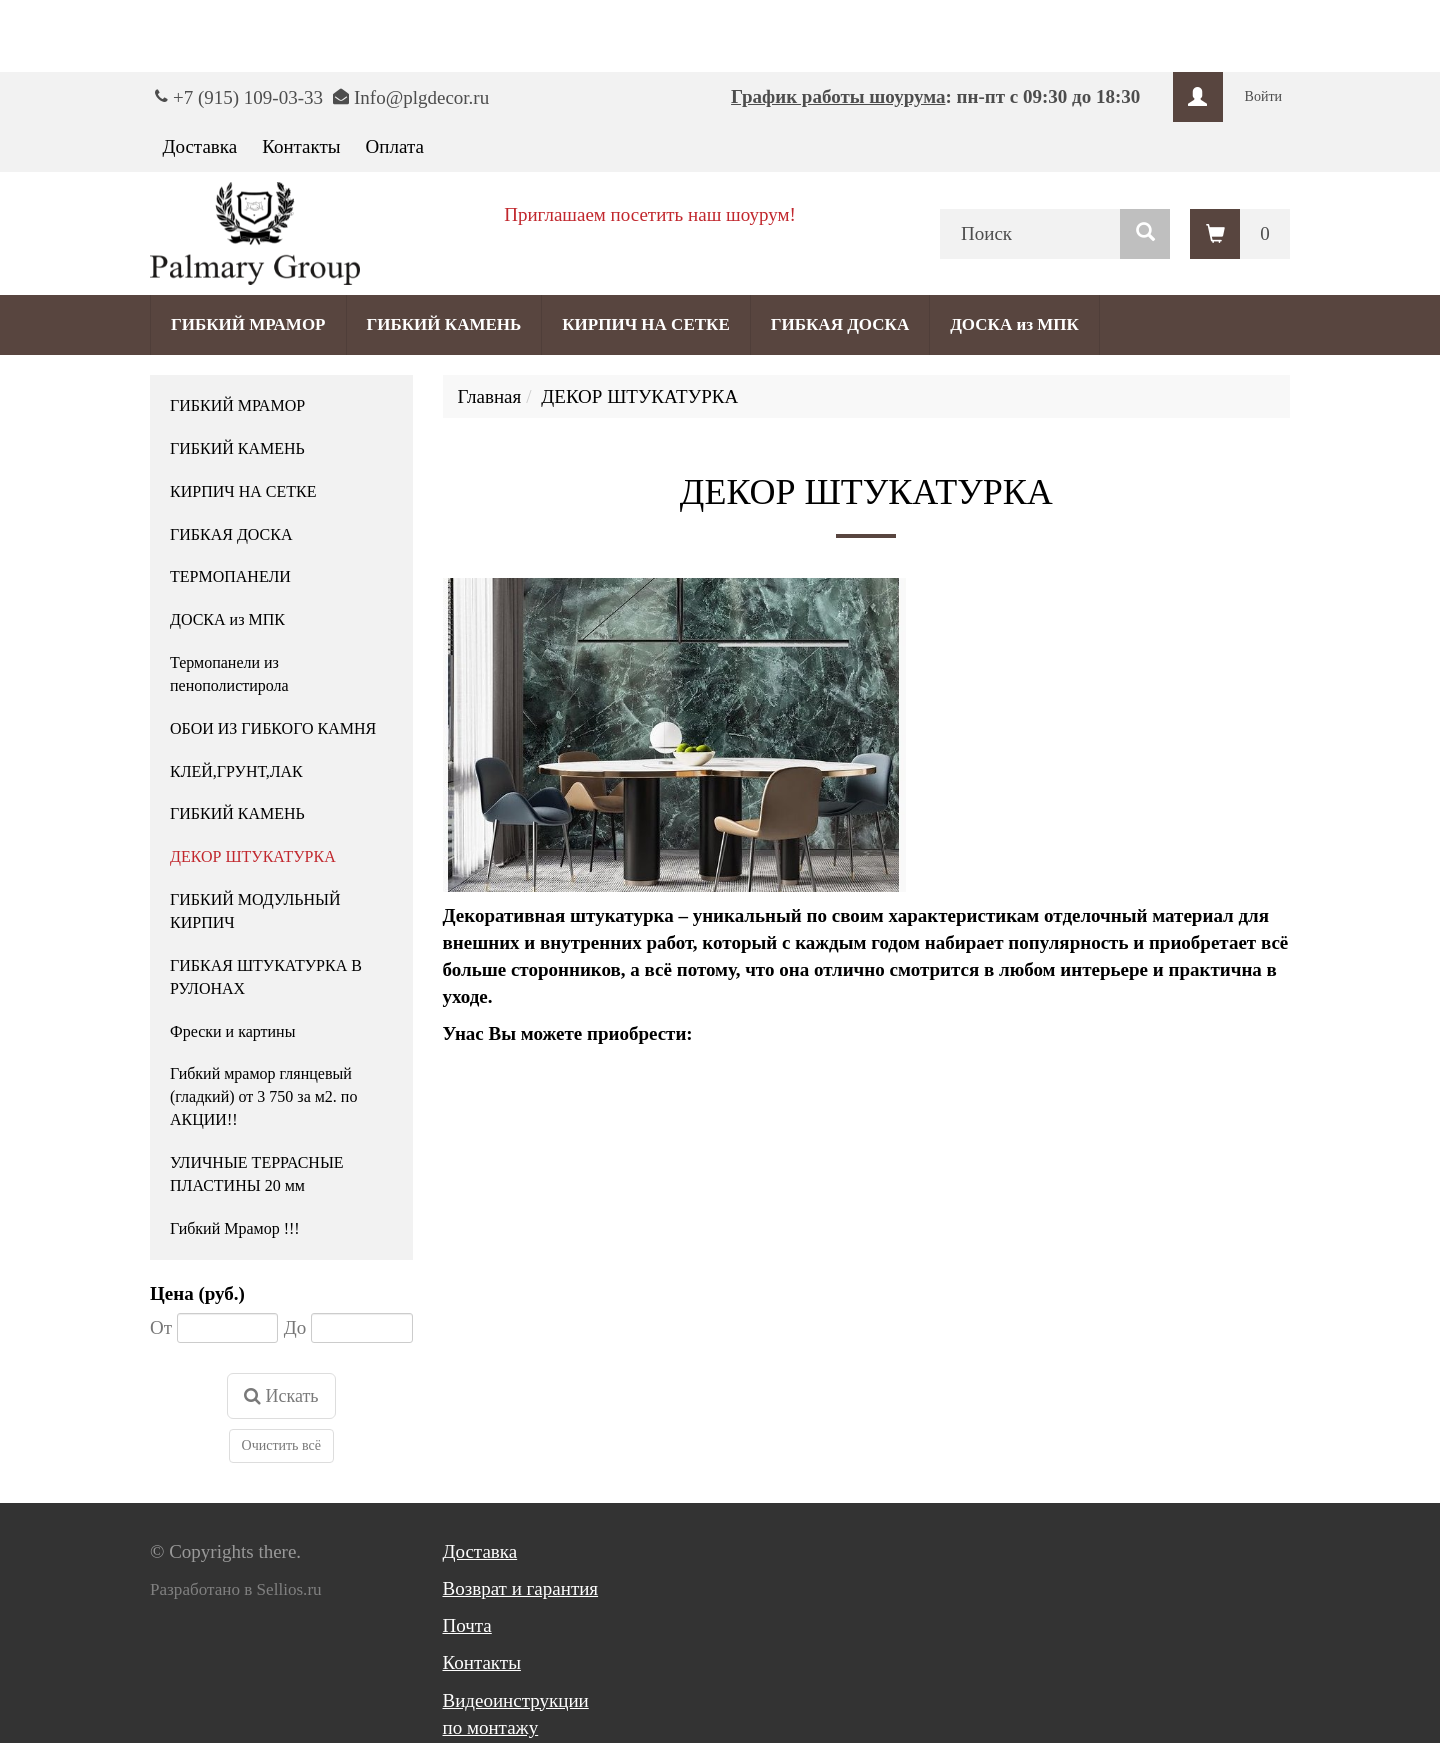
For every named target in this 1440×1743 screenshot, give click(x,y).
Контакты (301, 146)
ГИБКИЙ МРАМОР (248, 324)
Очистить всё (281, 1445)
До (295, 1327)
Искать (281, 1396)
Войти (1263, 96)
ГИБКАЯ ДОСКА (840, 324)
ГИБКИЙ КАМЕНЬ (444, 324)
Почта (467, 1625)
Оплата (395, 146)
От (161, 1327)
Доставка (200, 146)
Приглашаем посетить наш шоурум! (650, 214)
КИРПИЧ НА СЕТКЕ (645, 324)
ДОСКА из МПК (1014, 324)
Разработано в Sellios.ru (236, 1589)
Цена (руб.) (197, 1293)
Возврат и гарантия (521, 1588)
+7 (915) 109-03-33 (248, 97)
